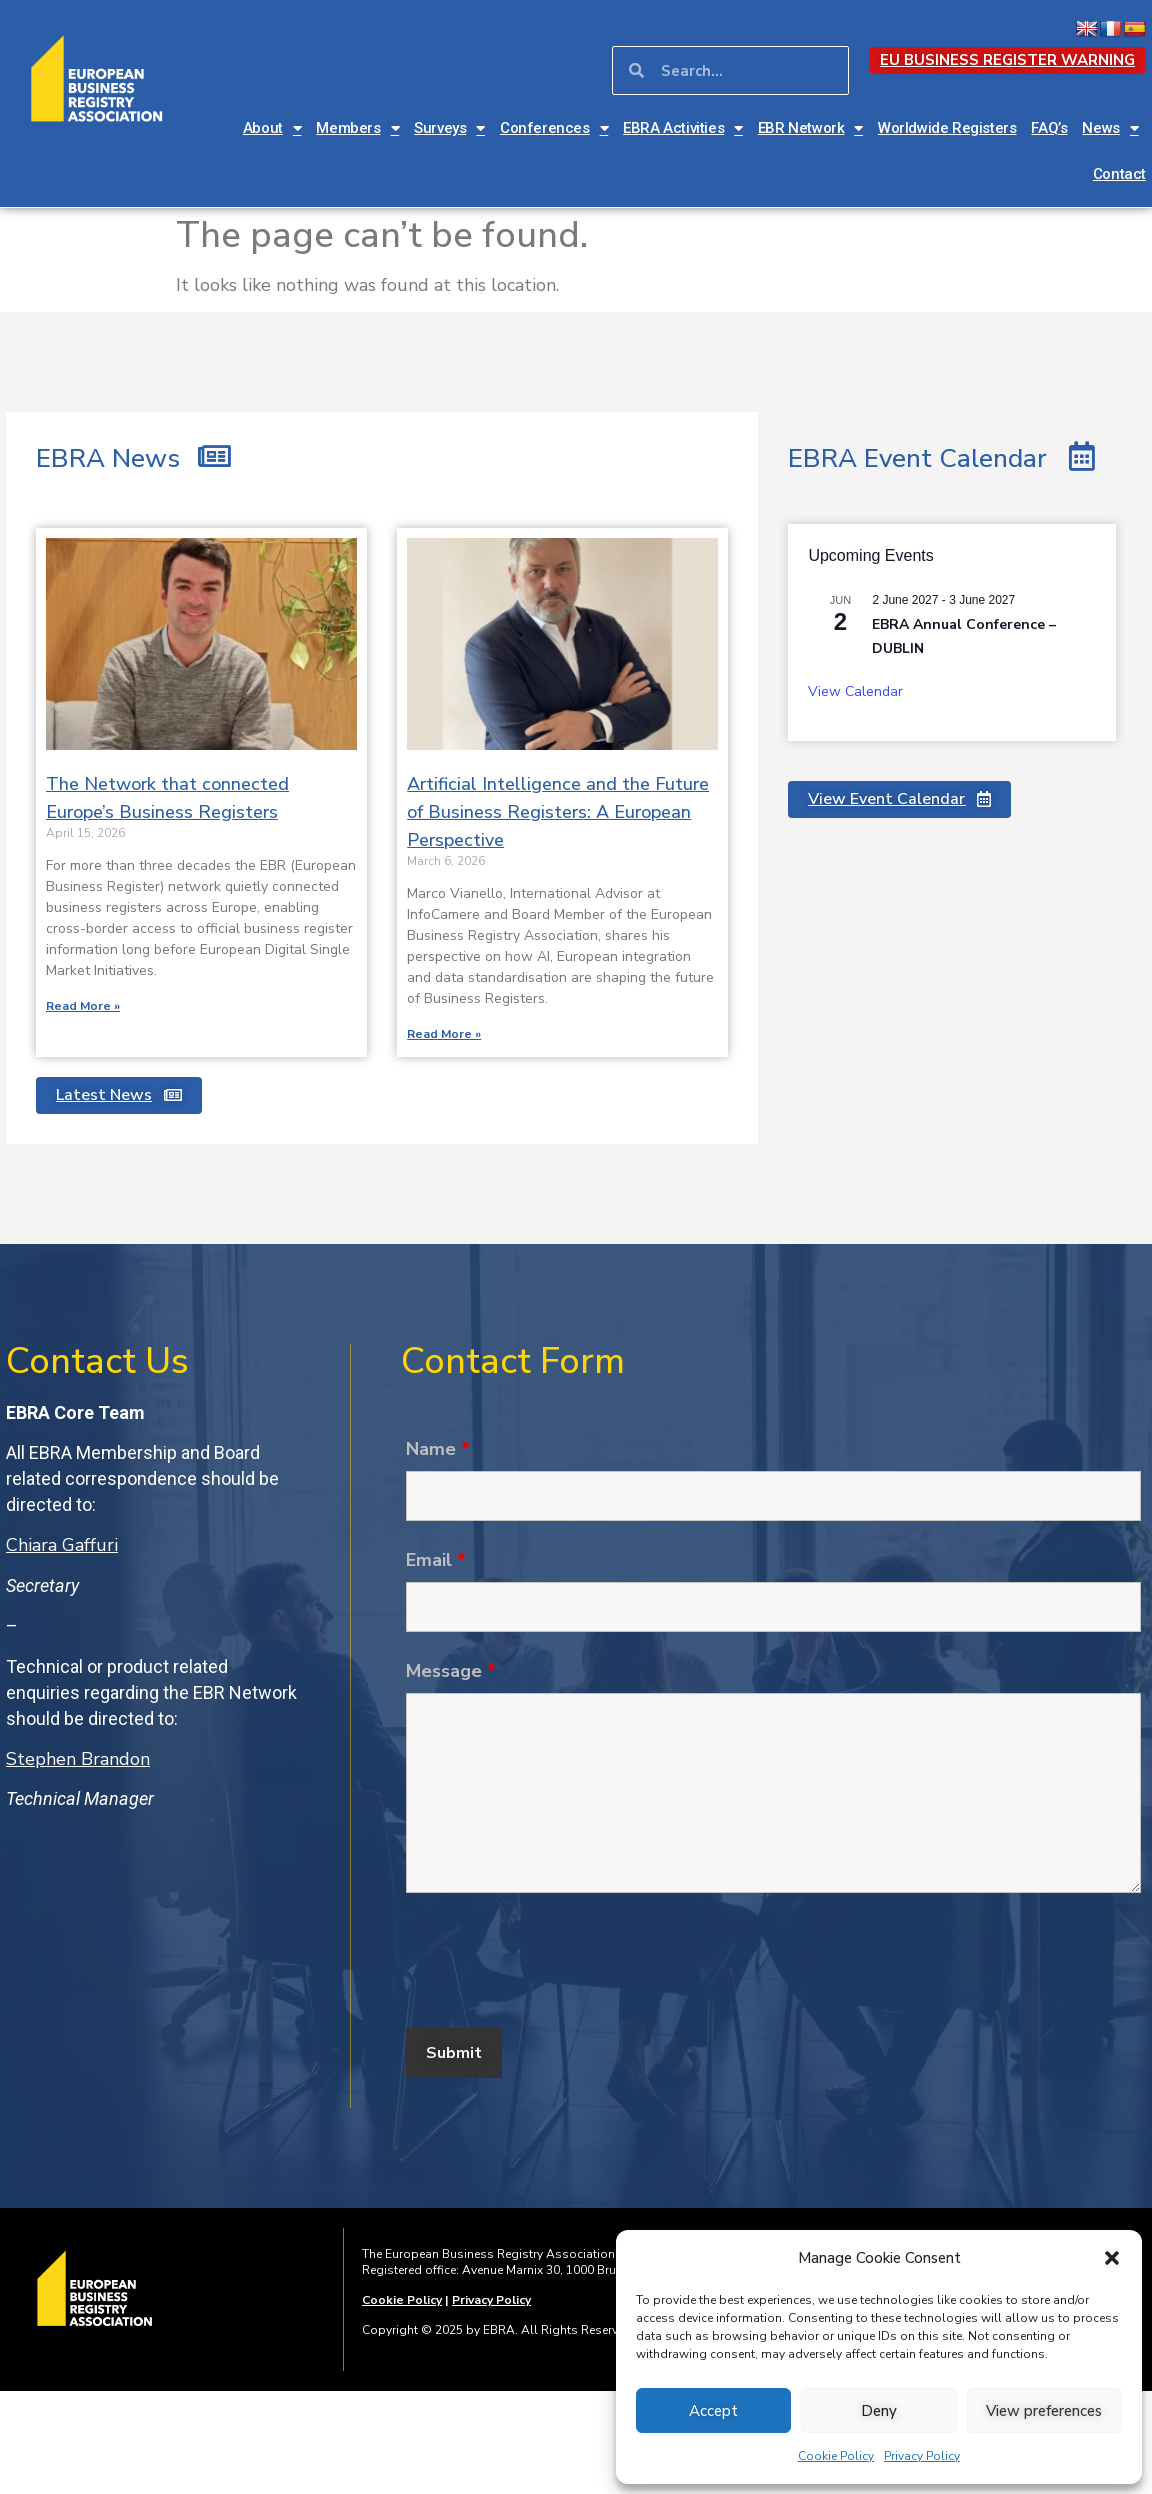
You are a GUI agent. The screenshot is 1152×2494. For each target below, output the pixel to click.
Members (357, 128)
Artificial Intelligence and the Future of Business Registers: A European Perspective (558, 812)
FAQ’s (1049, 128)
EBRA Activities (683, 128)
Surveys (449, 128)
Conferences (554, 128)
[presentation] (558, 1964)
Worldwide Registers (947, 128)
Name (438, 1449)
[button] (1112, 2258)
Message (451, 1671)
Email (436, 1560)
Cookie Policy (836, 2456)
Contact (1119, 174)
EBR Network (810, 128)
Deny (879, 2411)
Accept (713, 2411)
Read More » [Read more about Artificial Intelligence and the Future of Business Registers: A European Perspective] (444, 1034)
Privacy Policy (922, 2456)
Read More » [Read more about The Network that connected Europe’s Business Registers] (83, 1006)
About (272, 128)
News (1110, 128)
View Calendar (855, 691)
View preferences (1044, 2411)
